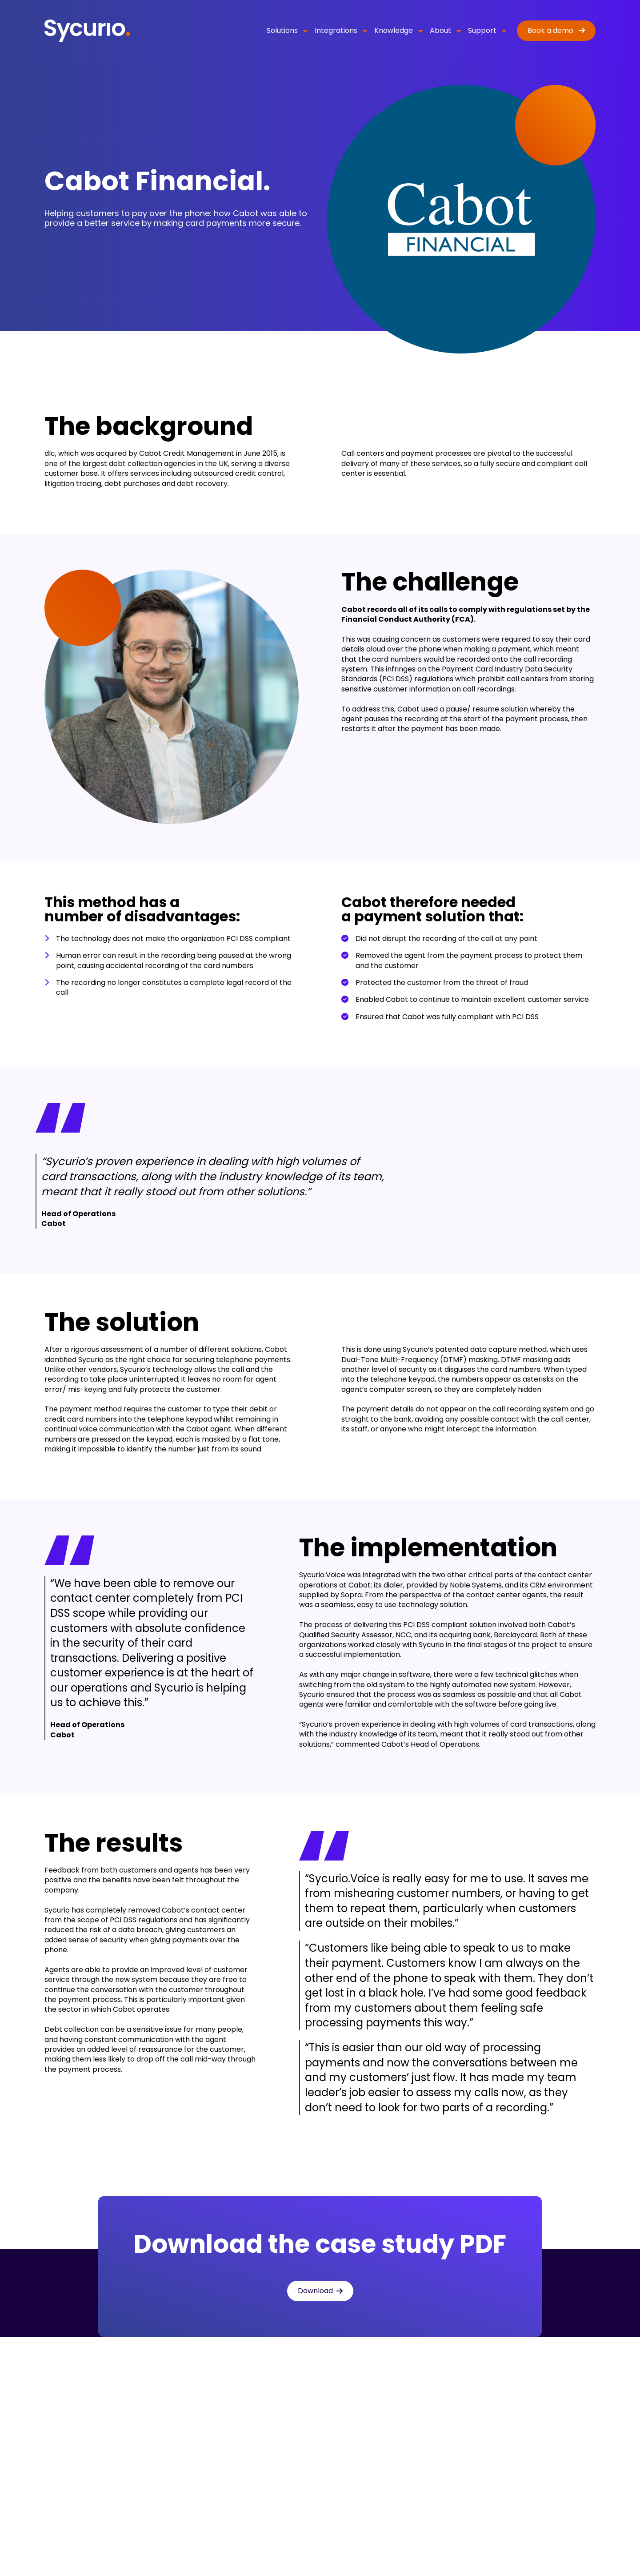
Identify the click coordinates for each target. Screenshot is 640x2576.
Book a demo (551, 30)
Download (315, 2291)
